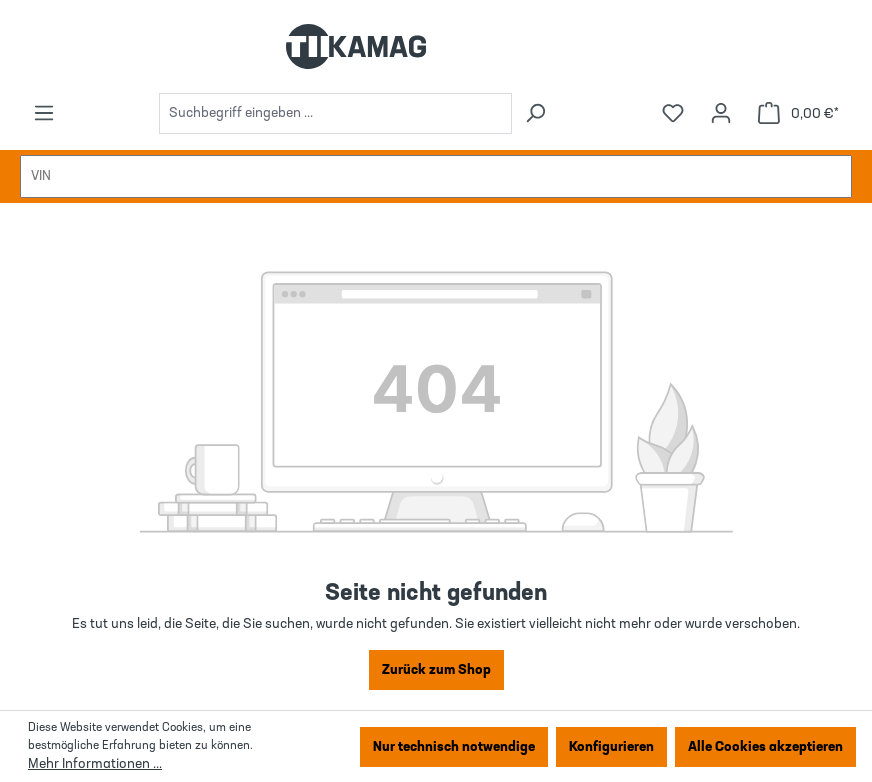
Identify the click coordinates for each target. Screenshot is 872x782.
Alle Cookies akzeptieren (765, 747)
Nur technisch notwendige (454, 747)
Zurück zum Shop (436, 670)
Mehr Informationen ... (95, 764)
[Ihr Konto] (721, 113)
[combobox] (335, 113)
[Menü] (44, 113)
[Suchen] (535, 113)
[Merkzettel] (673, 113)
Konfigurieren (611, 747)
